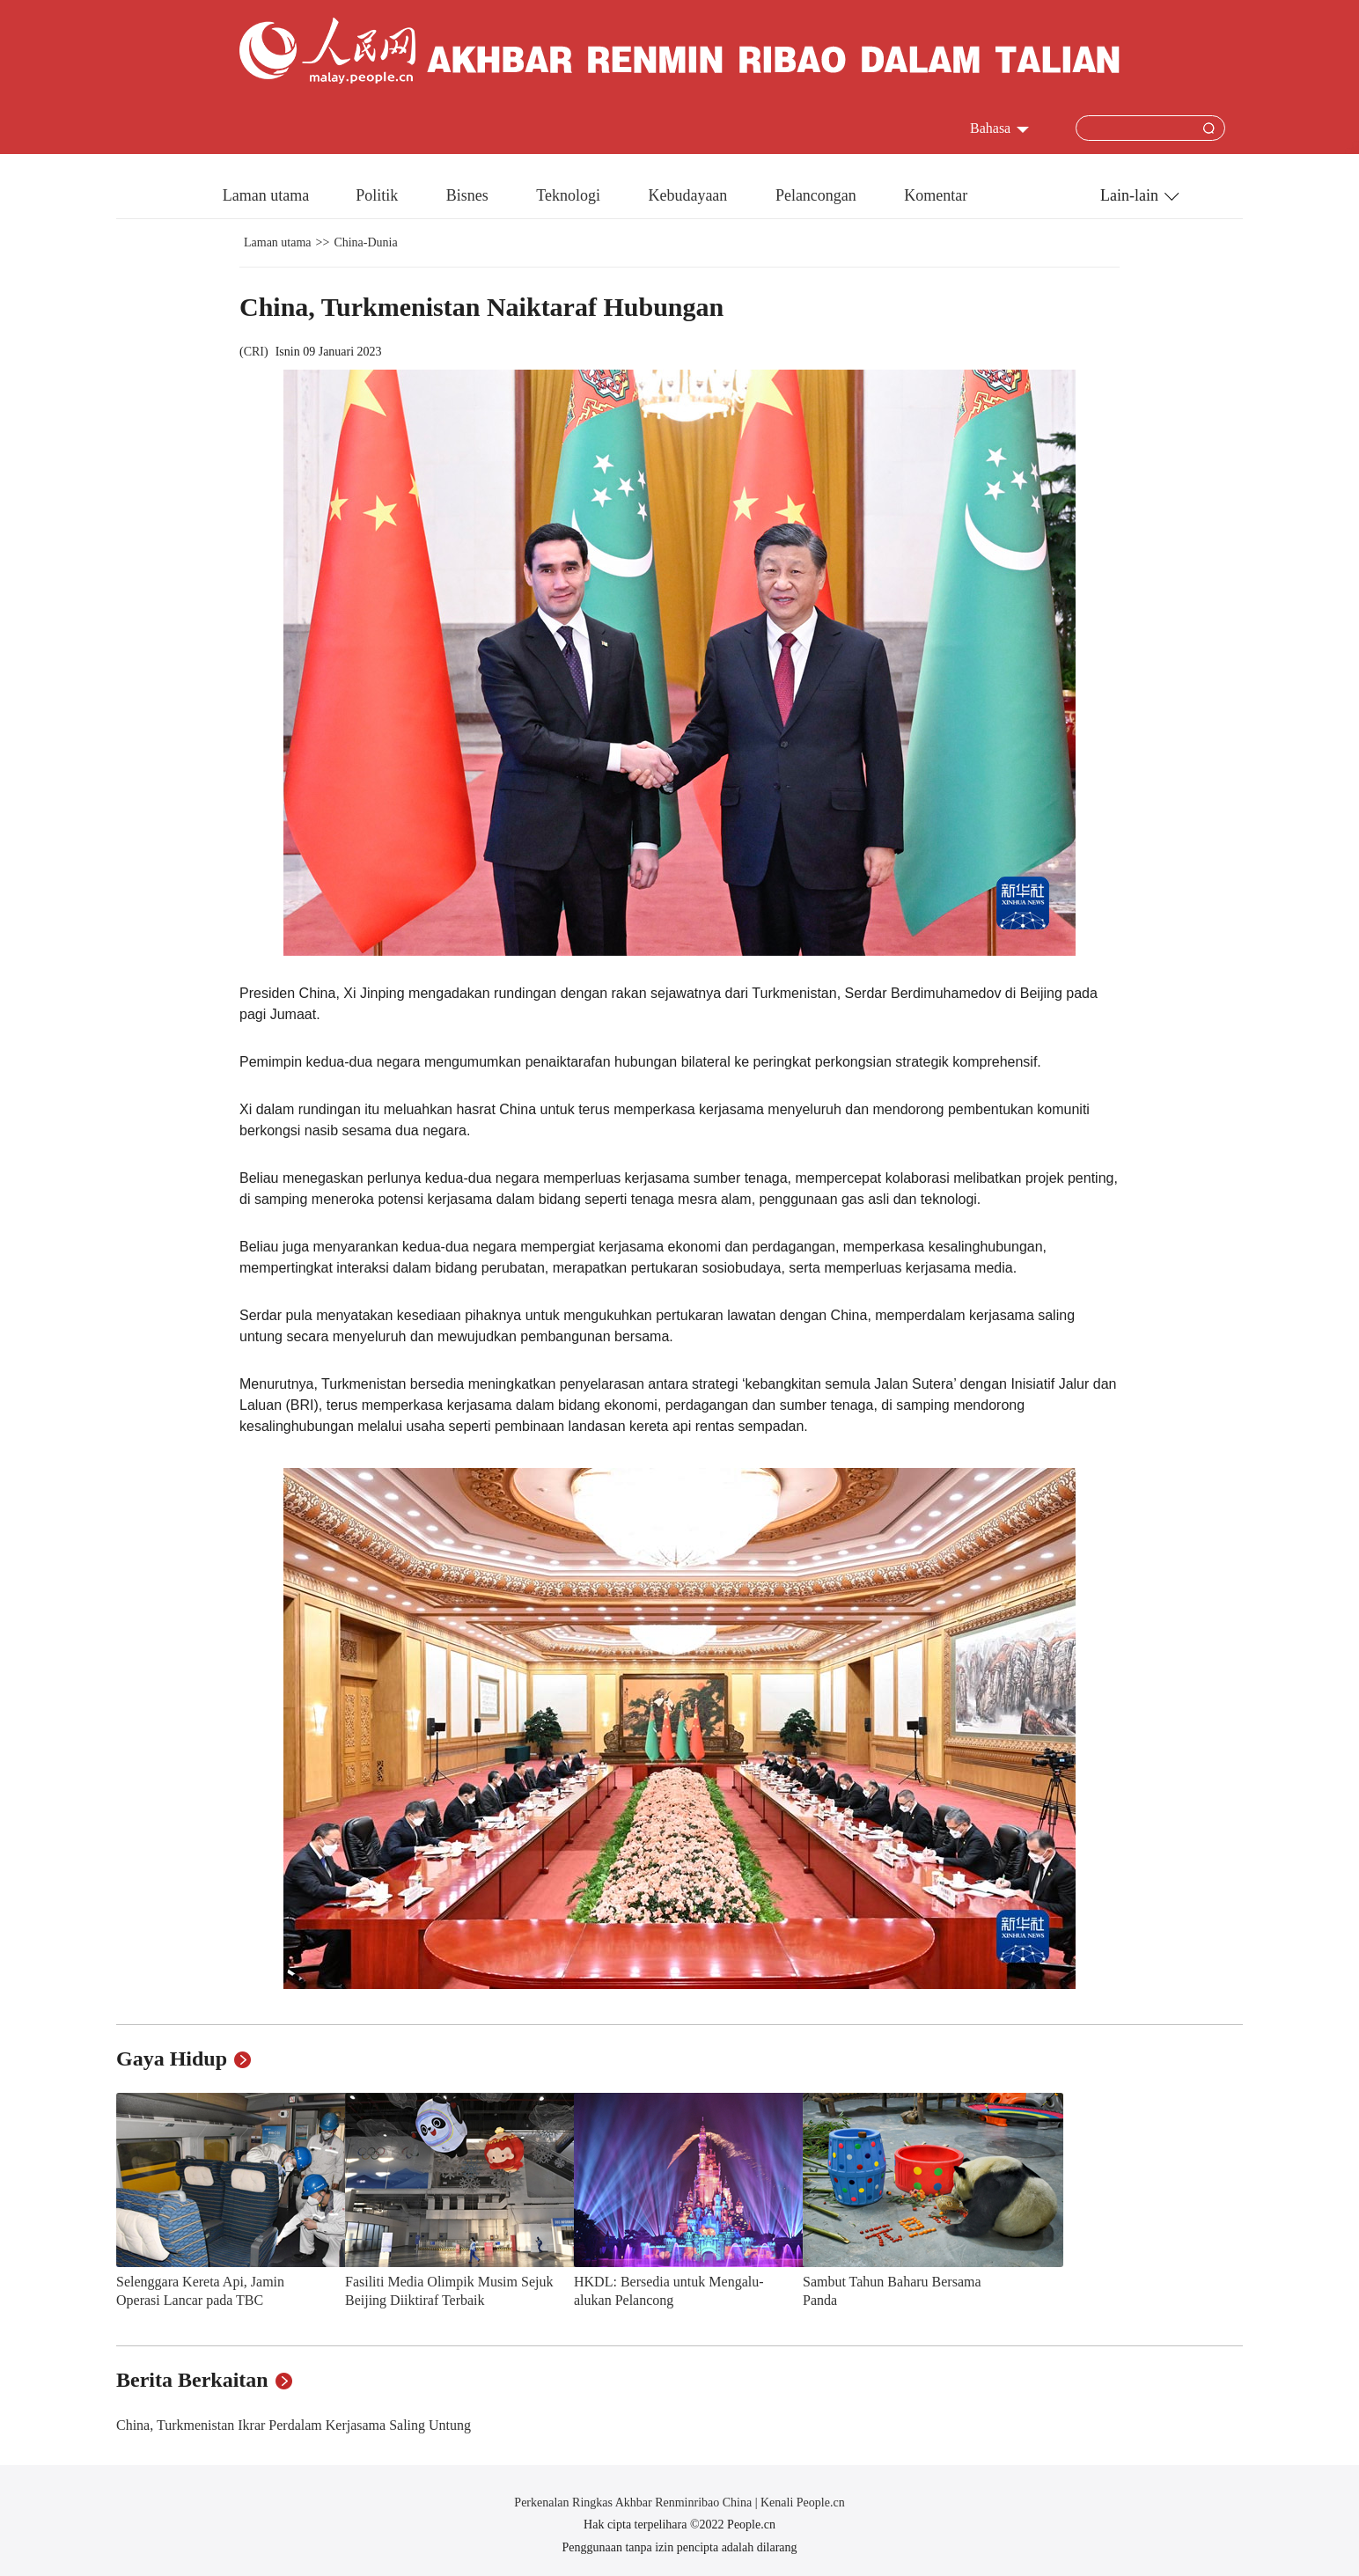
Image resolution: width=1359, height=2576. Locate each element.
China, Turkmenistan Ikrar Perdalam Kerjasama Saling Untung (293, 2425)
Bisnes (469, 195)
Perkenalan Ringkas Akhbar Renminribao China (634, 2502)
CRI (254, 351)
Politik (379, 195)
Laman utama (266, 195)
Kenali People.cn (801, 2502)
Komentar (935, 195)
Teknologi (570, 195)
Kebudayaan (689, 195)
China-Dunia (365, 242)
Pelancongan (817, 195)
